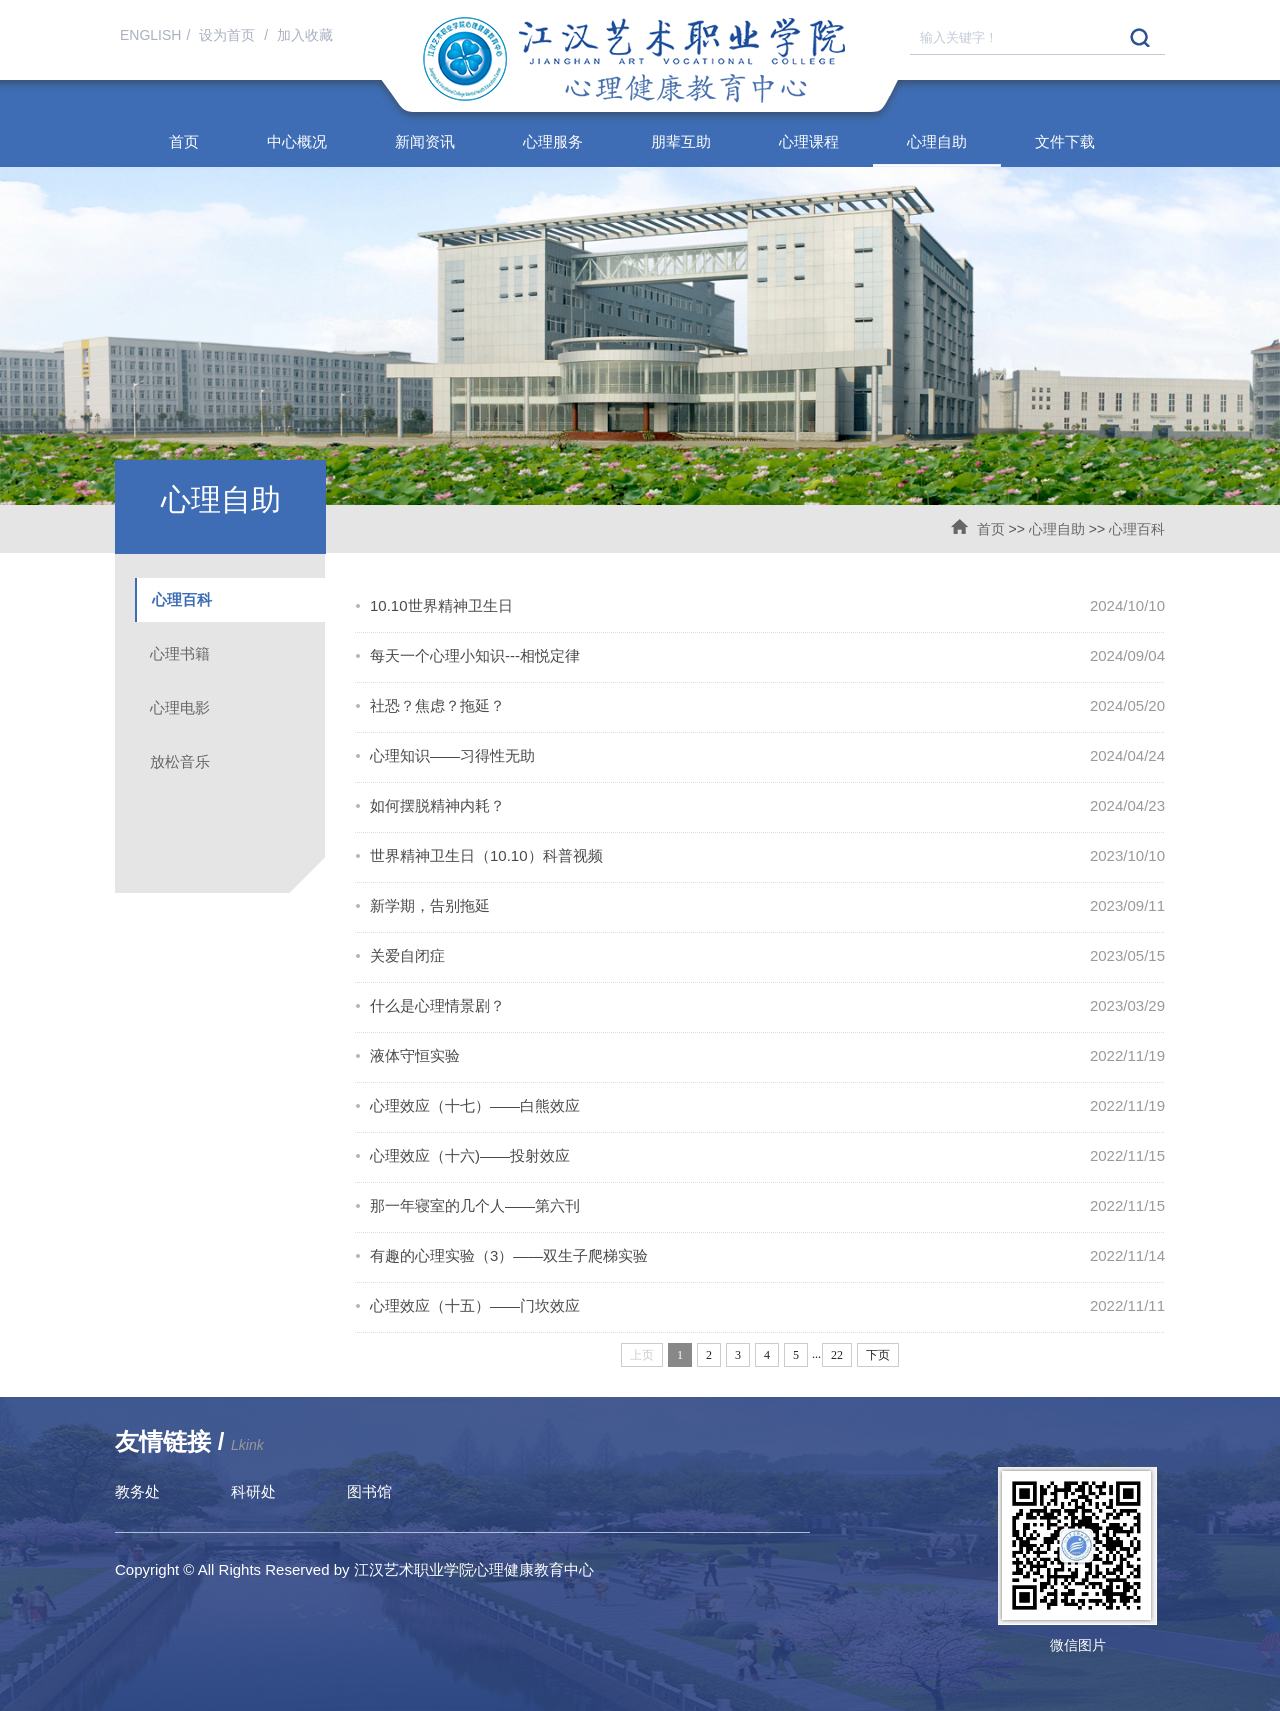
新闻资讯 (425, 141)
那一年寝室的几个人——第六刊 (475, 1205)
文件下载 (1065, 141)
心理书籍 (180, 653)
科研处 (253, 1491)
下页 (878, 1355)
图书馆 (369, 1491)
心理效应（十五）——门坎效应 (475, 1305)
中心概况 (297, 141)
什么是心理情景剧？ (437, 1005)
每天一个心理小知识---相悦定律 (475, 655)
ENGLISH (150, 35)
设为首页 (229, 35)
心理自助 (937, 141)
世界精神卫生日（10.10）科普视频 (486, 855)
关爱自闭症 (407, 955)
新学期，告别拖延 (430, 905)
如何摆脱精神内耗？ (437, 805)
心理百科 (1137, 529)
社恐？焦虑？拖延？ (437, 705)
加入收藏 (305, 35)
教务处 (137, 1491)
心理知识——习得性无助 (452, 755)
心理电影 (180, 707)
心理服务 (553, 141)
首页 (184, 141)
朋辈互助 (681, 141)
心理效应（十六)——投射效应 (470, 1155)
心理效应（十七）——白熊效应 (475, 1105)
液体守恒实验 (415, 1055)
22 (837, 1355)
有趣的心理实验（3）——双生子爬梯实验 (509, 1255)
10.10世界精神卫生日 (441, 605)
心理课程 (809, 141)
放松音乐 (180, 761)
